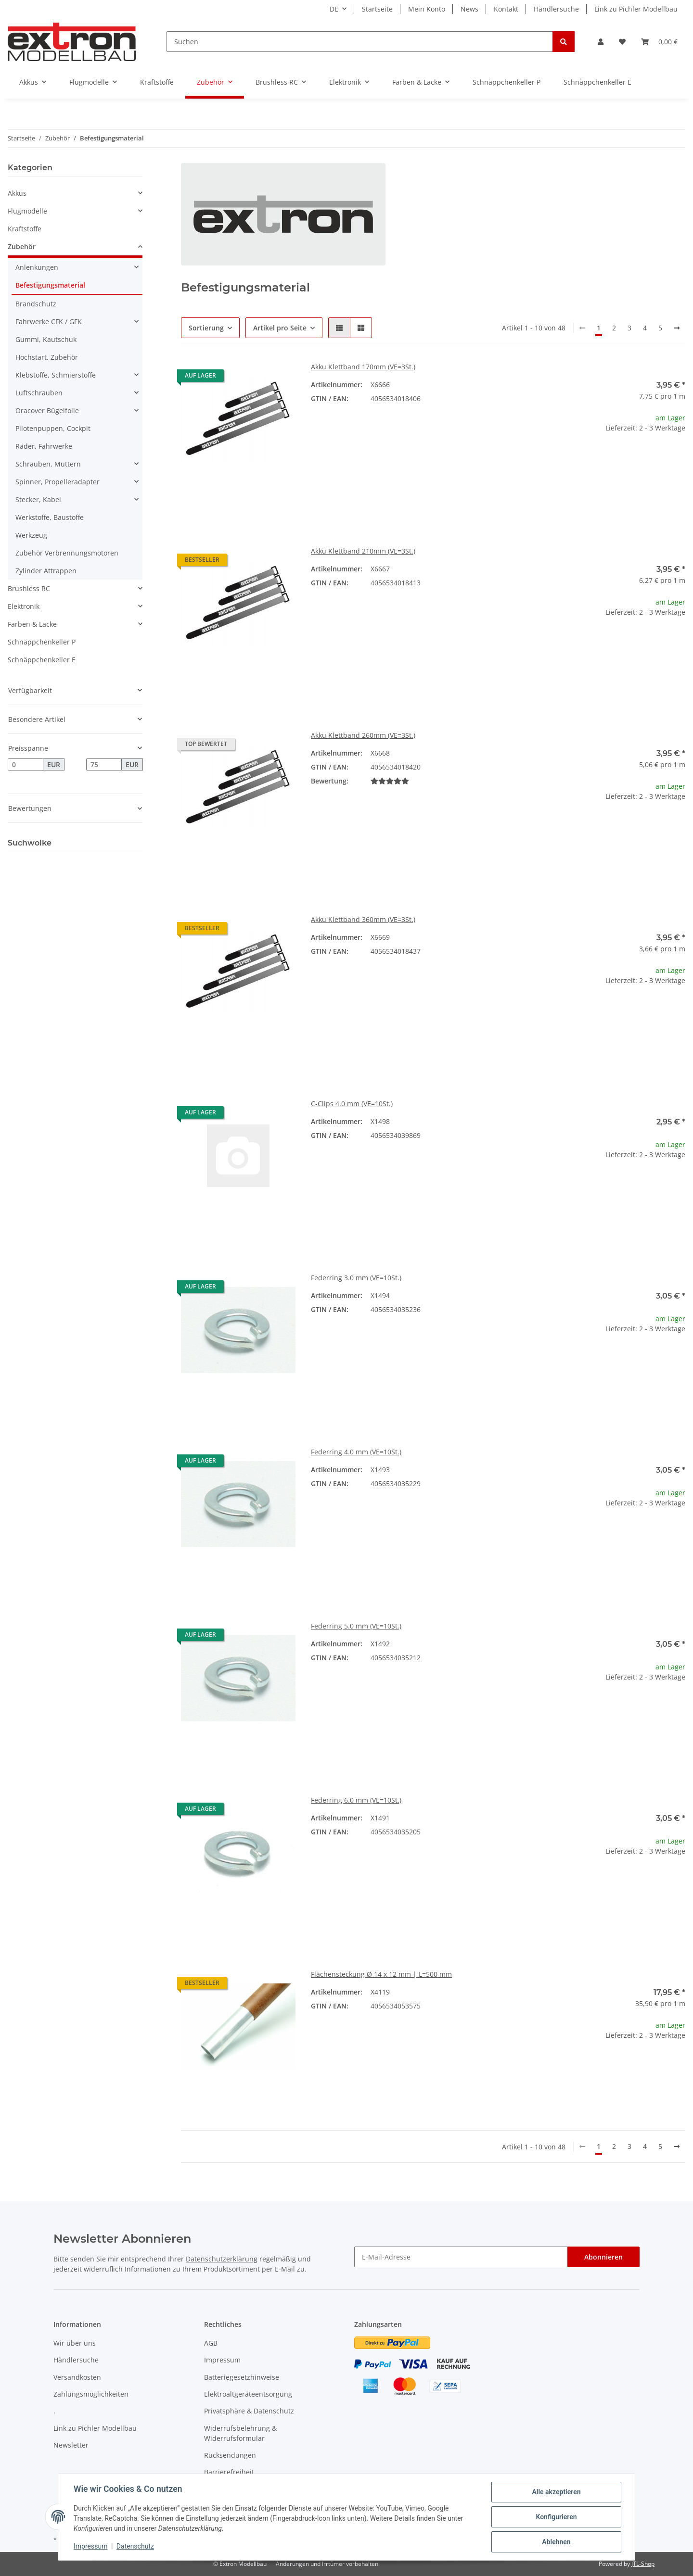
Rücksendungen (230, 2455)
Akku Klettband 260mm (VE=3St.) (363, 735)
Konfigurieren (556, 2517)
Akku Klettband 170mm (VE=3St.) (363, 366)
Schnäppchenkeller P (42, 641)
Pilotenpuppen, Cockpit (52, 428)
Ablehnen (556, 2542)
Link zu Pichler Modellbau (636, 8)
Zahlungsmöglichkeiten (90, 2394)
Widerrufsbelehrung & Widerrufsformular (240, 2433)
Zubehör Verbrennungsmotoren (66, 552)
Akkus (17, 193)
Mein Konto (426, 8)
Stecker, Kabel (38, 499)
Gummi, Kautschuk (46, 339)
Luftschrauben (39, 392)
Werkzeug (31, 535)
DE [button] (334, 8)
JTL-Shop (642, 2564)
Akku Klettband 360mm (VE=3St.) (363, 919)
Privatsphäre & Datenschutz (249, 2410)
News (469, 8)
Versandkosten (77, 2377)
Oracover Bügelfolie (47, 410)
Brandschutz (35, 303)
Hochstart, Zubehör (46, 357)
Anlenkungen (36, 267)
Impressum (222, 2359)
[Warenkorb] (659, 41)
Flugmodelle (27, 210)
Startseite (377, 8)
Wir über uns (74, 2343)
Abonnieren (603, 2256)
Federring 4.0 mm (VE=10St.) (356, 1451)
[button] (600, 41)
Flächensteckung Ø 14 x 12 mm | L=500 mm (381, 1974)
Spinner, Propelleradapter (57, 481)
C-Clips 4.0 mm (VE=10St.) (352, 1103)
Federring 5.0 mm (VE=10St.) (356, 1625)
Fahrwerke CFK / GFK (48, 321)
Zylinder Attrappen (46, 570)
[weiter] (676, 328)
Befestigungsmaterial (50, 285)
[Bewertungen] (390, 780)
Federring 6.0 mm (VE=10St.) (356, 1800)
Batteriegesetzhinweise (241, 2377)
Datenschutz (135, 2546)
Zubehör (22, 246)
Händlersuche (556, 8)
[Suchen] (360, 41)
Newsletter (71, 2445)
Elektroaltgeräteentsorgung (248, 2394)
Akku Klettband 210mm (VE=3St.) (363, 551)
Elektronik (23, 606)
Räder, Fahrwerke (43, 446)
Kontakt (506, 8)
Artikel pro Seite (280, 327)
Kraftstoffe (24, 228)
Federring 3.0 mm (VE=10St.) (356, 1277)
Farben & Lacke (32, 624)
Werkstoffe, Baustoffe (49, 517)
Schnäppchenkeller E (42, 659)
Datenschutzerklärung (221, 2258)
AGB (211, 2343)
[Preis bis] (104, 764)
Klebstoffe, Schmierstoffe (55, 374)
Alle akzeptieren (556, 2492)
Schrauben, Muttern (48, 463)
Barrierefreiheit (229, 2471)
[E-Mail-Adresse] (461, 2257)
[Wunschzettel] (622, 41)
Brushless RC (29, 588)
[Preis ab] (25, 764)
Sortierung (206, 327)
